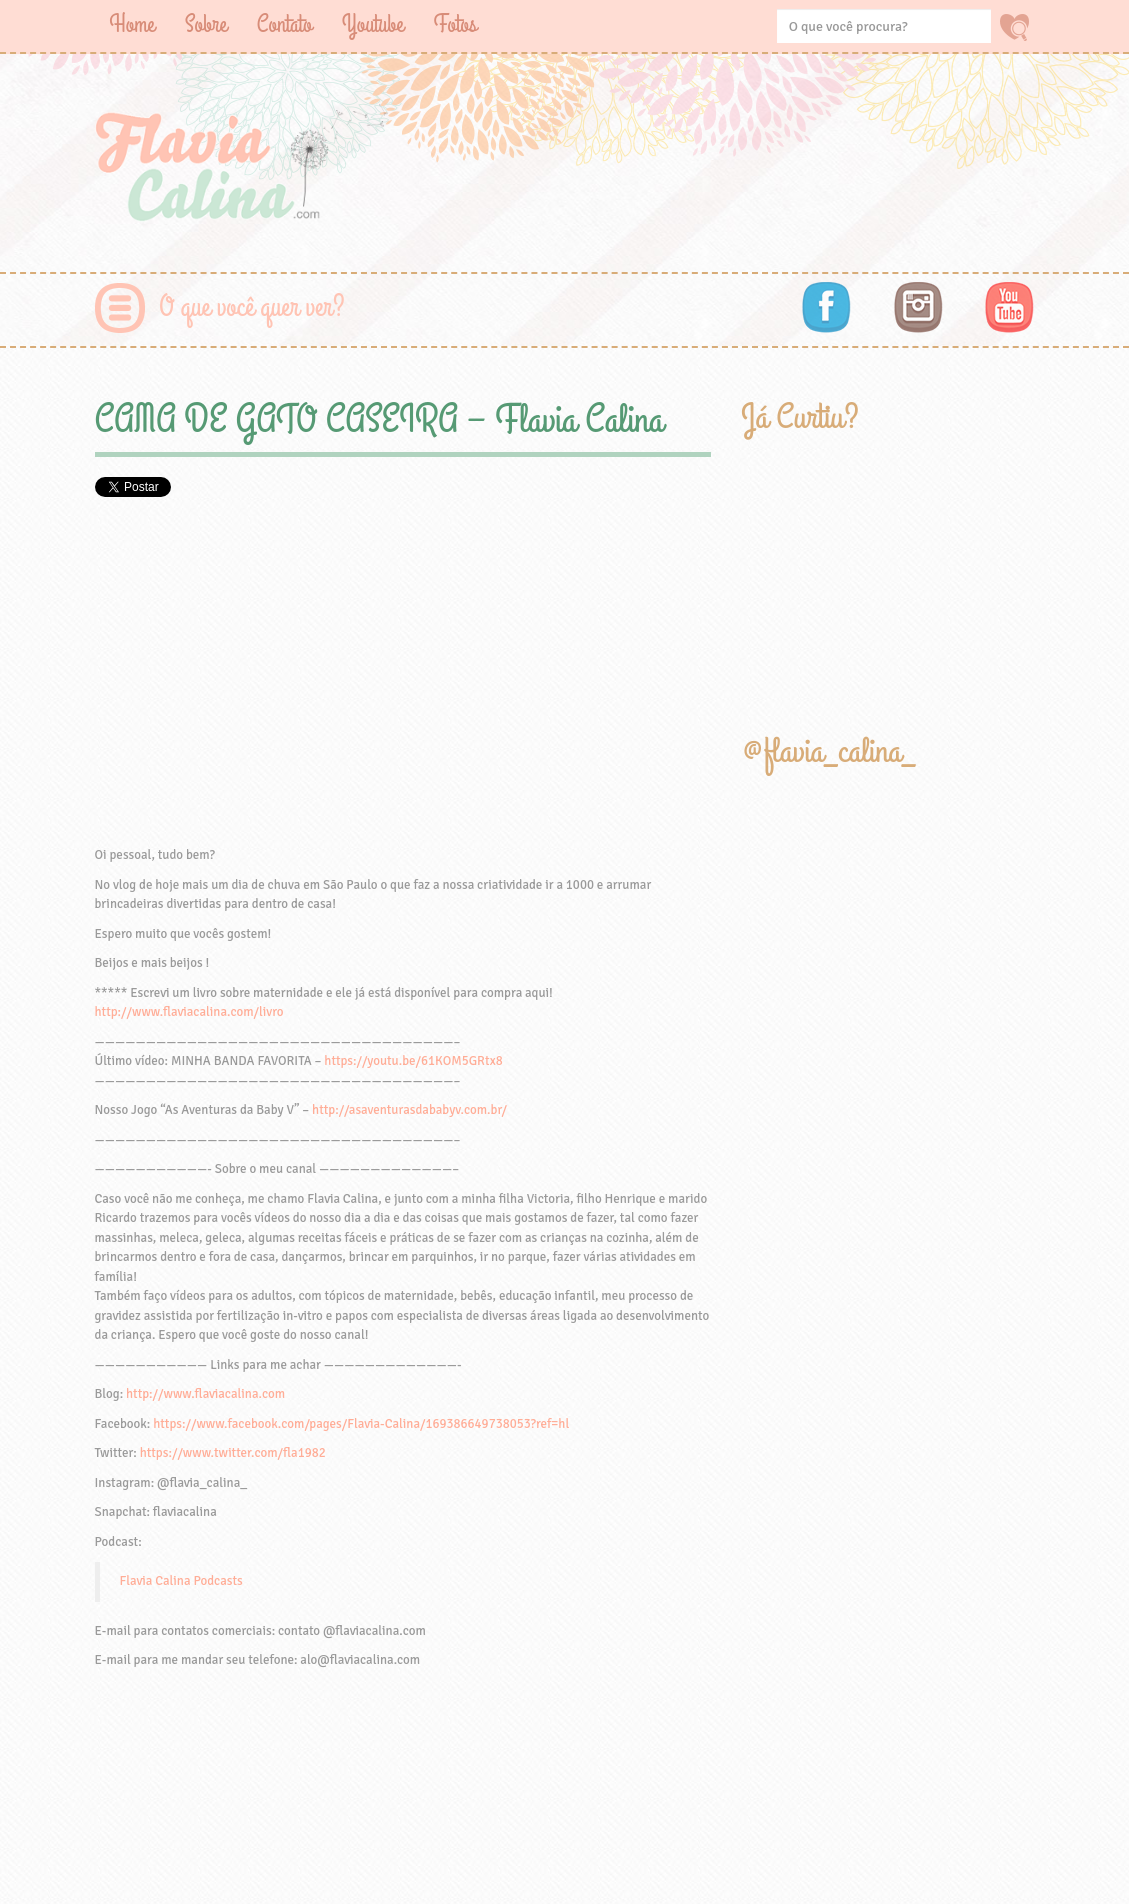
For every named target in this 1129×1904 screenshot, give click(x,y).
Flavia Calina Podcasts (181, 1581)
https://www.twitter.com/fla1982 (233, 1453)
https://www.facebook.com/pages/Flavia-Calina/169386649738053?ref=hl (361, 1424)
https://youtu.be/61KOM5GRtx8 (413, 1061)
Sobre (206, 24)
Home (132, 24)
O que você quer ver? (252, 307)
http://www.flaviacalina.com (205, 1394)
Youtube (373, 24)
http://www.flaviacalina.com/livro (189, 1012)
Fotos (455, 24)
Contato (284, 24)
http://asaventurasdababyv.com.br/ (409, 1110)
